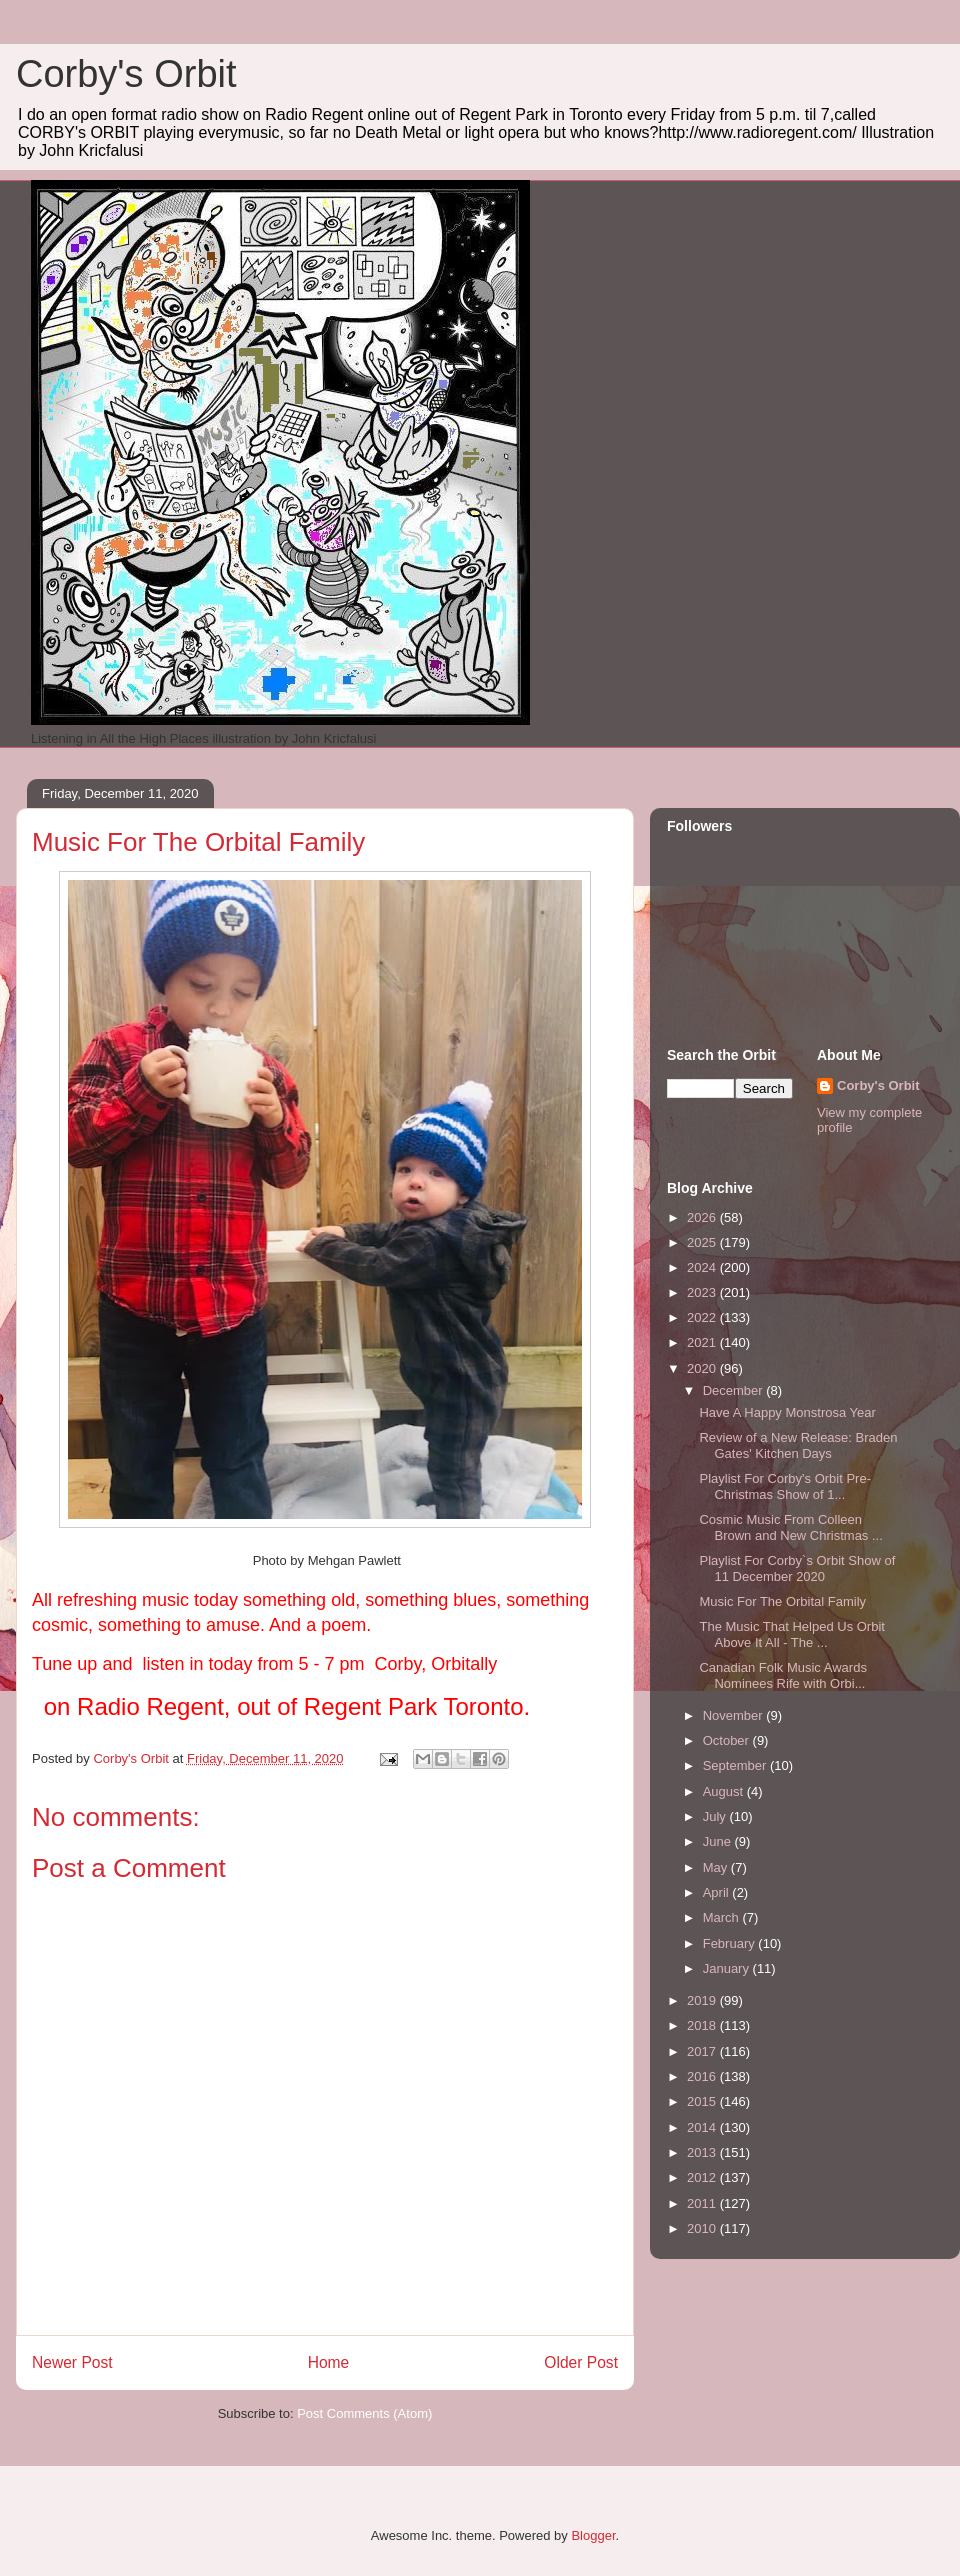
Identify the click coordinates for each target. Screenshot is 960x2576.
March (723, 1917)
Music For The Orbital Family (782, 1601)
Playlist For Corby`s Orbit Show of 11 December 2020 (797, 1568)
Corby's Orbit (126, 74)
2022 (703, 1317)
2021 (703, 1342)
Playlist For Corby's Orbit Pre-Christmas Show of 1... (785, 1486)
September (736, 1765)
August (725, 1791)
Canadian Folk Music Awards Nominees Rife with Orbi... (782, 1675)
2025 (703, 1242)
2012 (703, 2177)
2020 (703, 1368)
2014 (703, 2127)
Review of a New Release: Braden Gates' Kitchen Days (798, 1445)
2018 (703, 2025)
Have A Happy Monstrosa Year (787, 1412)
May (717, 1867)
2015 (703, 2101)
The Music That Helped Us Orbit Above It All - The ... (791, 1634)
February (731, 1943)
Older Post (581, 2362)
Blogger (593, 2535)
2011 (703, 2203)
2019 (703, 2000)
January (728, 1968)
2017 (703, 2051)
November (735, 1715)
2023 (703, 1293)
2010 (703, 2228)
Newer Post (72, 2362)
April (718, 1892)
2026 (703, 1217)
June (719, 1841)
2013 (703, 2152)
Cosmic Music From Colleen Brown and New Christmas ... (790, 1527)
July (716, 1816)
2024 (703, 1267)
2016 (703, 2076)
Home (329, 2362)
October (728, 1740)
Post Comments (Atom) (364, 2413)
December (735, 1390)
